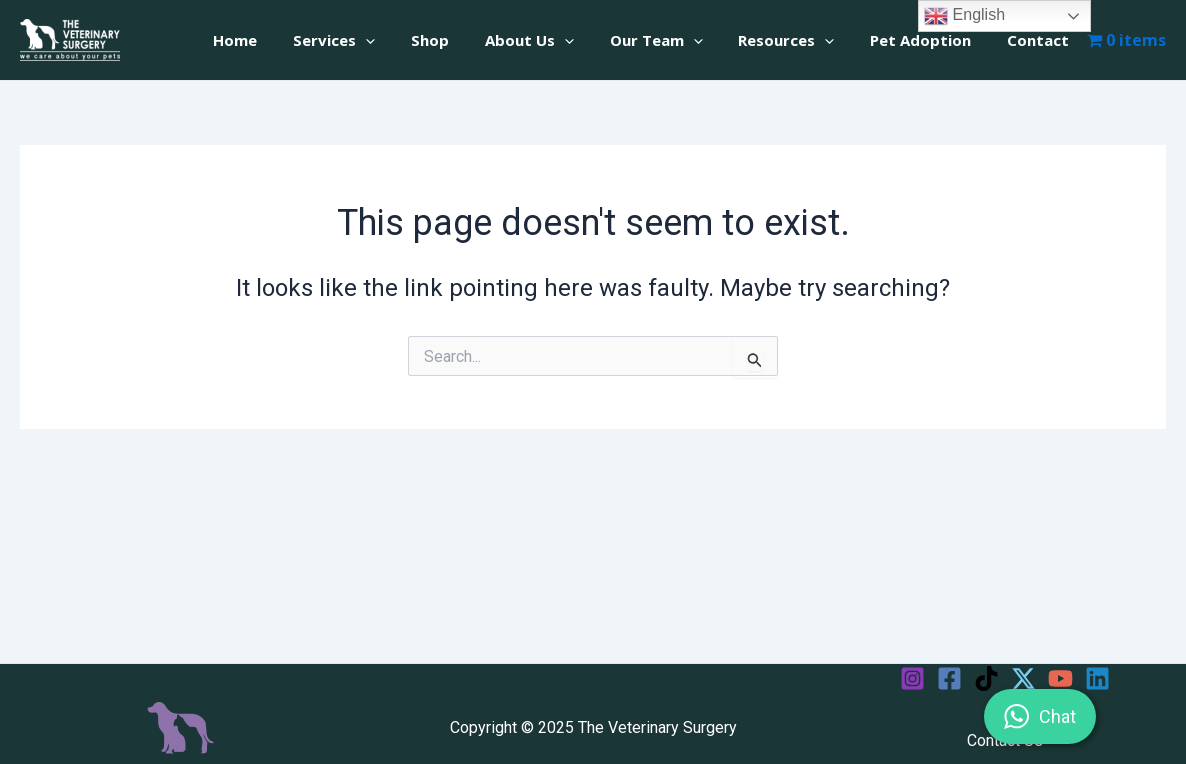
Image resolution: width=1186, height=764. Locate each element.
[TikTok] (986, 678)
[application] (403, 40)
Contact (1041, 40)
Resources (801, 40)
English (964, 16)
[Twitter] (1023, 678)
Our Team (676, 40)
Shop (462, 40)
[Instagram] (912, 678)
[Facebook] (949, 678)
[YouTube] (1060, 678)
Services (372, 40)
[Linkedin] (1097, 678)
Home (279, 40)
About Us (555, 40)
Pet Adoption (929, 40)
